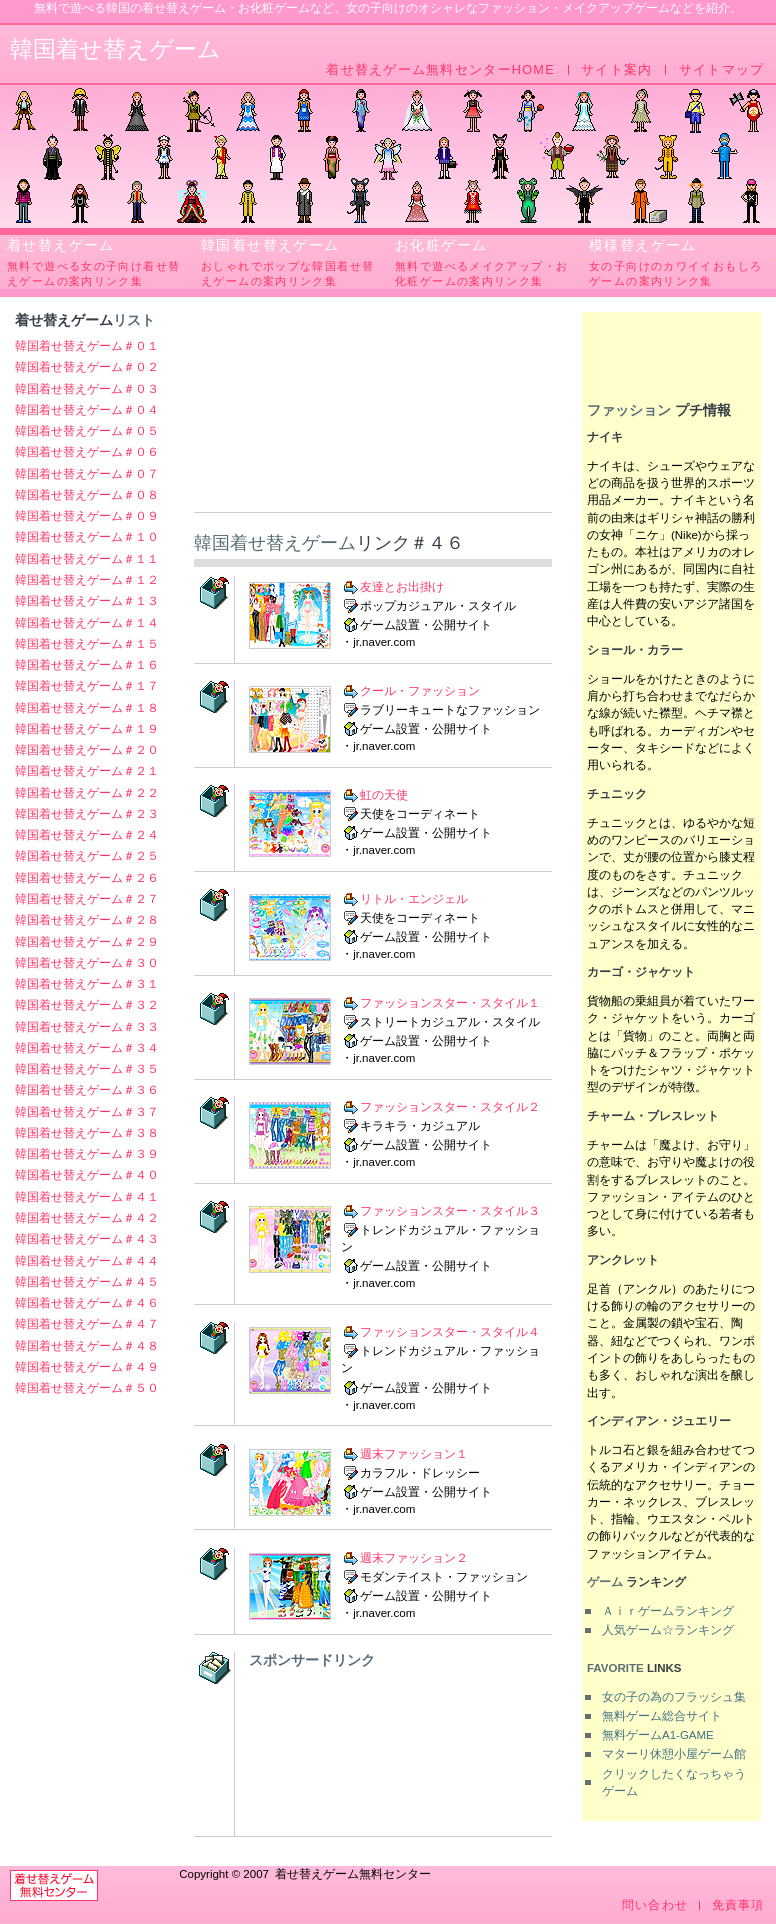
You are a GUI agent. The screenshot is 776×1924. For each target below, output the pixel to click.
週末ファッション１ (414, 1453)
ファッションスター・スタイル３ (450, 1211)
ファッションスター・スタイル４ (450, 1332)
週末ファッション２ (414, 1557)
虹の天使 (384, 795)
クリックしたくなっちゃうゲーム (674, 1782)
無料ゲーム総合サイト (662, 1716)
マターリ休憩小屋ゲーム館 (674, 1754)
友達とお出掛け (402, 587)
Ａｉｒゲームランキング (668, 1611)
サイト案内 (616, 70)
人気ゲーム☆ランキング (668, 1630)
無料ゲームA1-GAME (658, 1735)
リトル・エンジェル (414, 899)
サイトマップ (722, 70)
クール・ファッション (420, 691)
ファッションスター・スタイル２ (450, 1107)
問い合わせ (655, 1905)
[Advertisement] (373, 412)
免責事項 (738, 1905)
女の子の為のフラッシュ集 (674, 1697)
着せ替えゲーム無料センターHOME (440, 70)
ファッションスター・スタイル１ (450, 1003)
